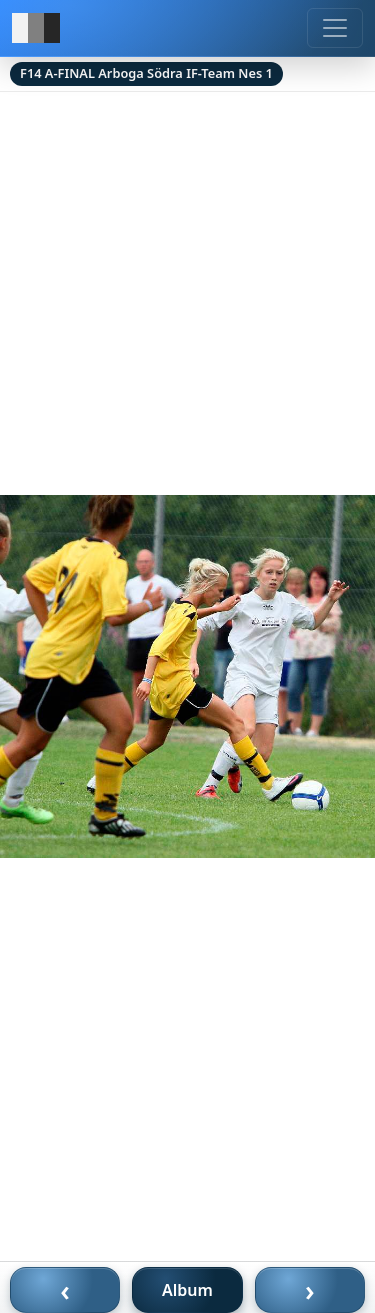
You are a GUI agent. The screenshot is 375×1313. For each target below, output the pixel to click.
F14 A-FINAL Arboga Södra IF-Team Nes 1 (146, 73)
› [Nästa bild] (310, 1290)
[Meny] (335, 28)
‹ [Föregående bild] (65, 1290)
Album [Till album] (187, 1290)
